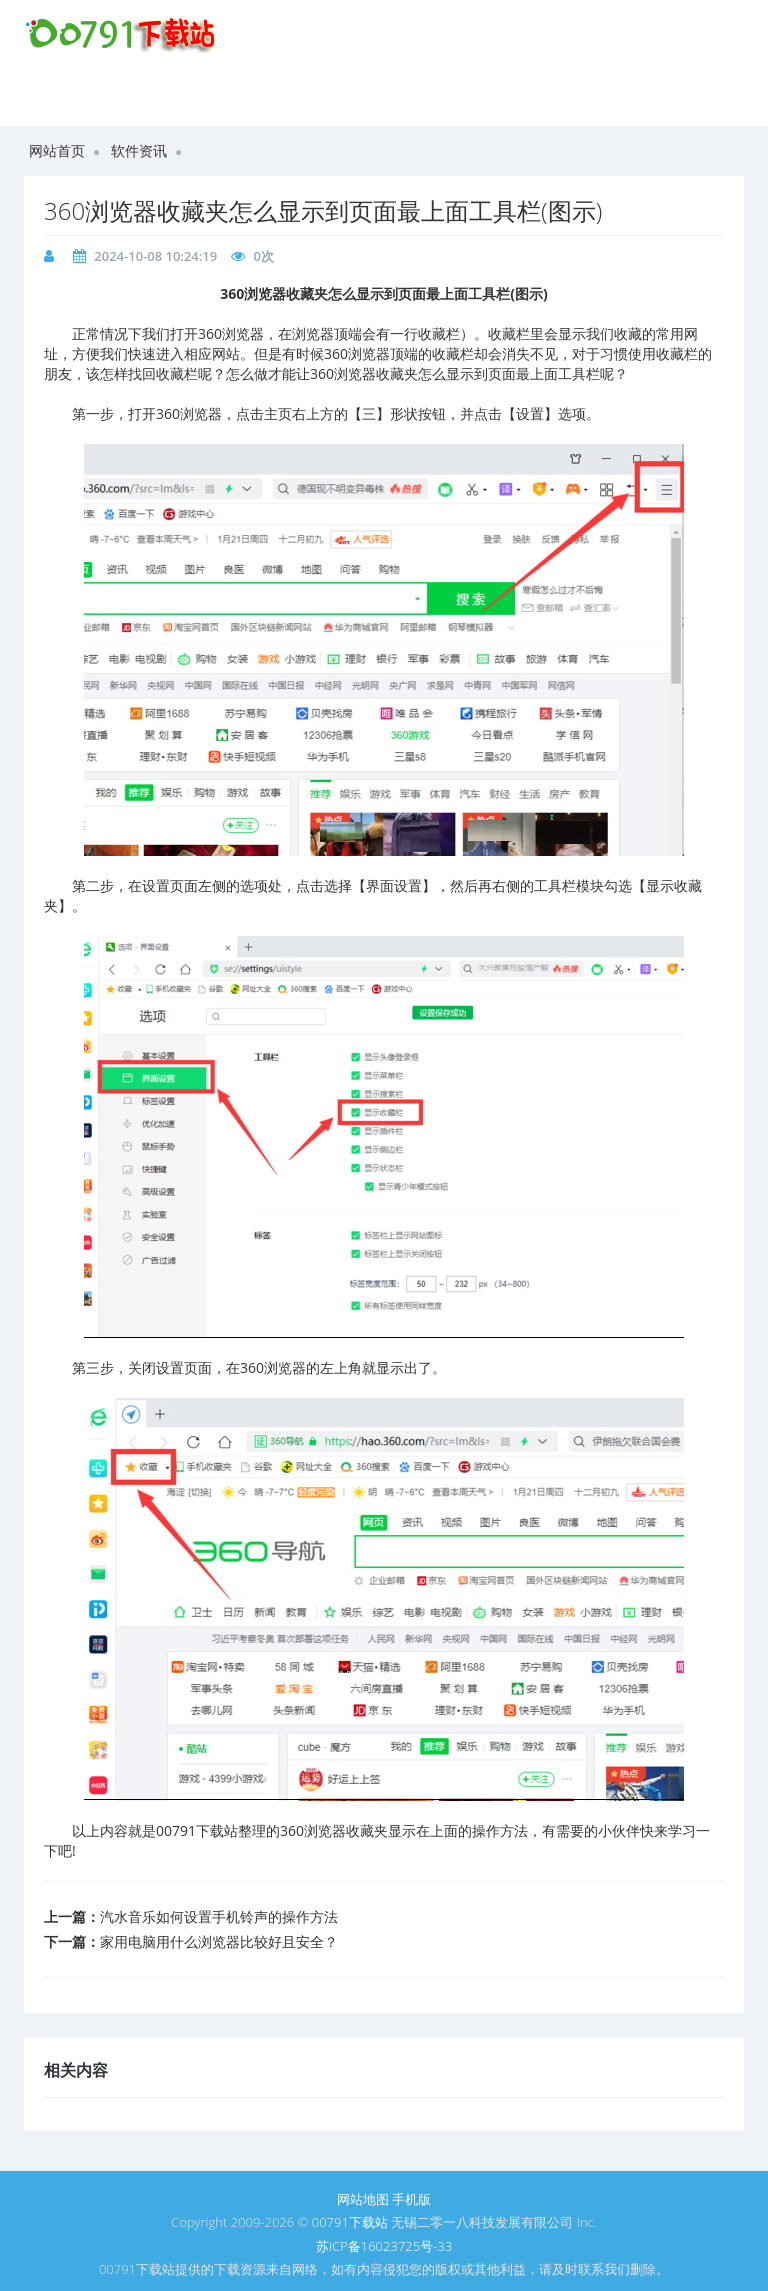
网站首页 (57, 150)
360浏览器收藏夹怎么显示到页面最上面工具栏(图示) (323, 210)
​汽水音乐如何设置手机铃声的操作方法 (219, 1916)
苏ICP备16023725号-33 (384, 2246)
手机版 (411, 2199)
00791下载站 (350, 2222)
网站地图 (363, 2199)
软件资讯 (139, 150)
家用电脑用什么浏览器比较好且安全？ (219, 1941)
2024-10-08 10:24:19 (155, 256)
